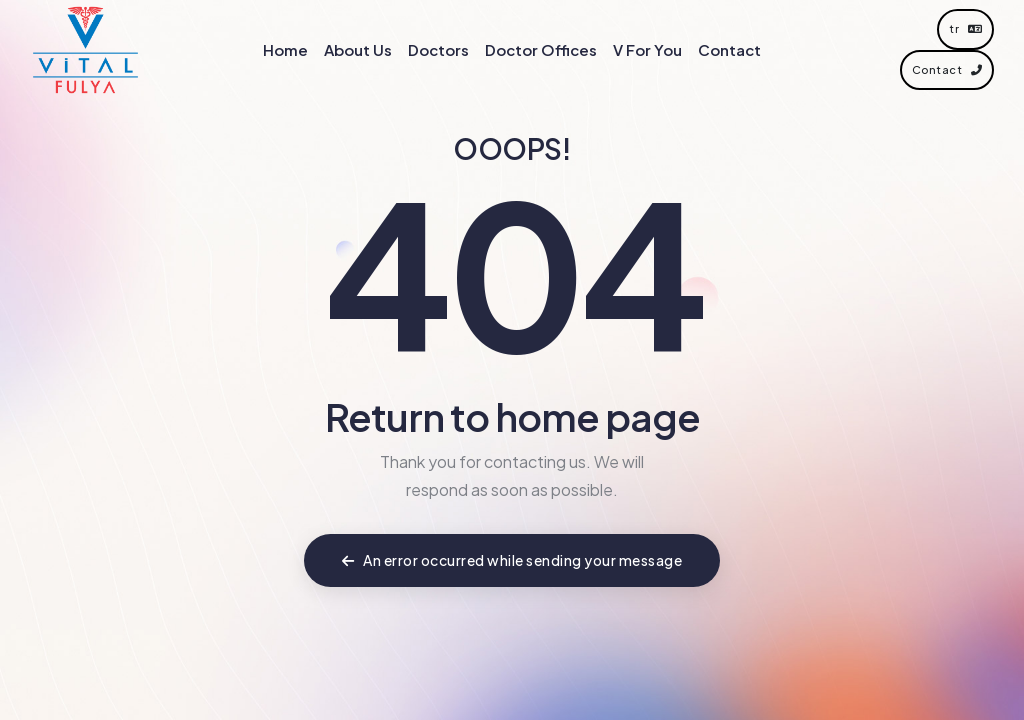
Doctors (438, 49)
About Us (358, 49)
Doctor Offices (541, 49)
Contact (729, 49)
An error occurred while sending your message (512, 560)
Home (285, 49)
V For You (647, 49)
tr (965, 28)
